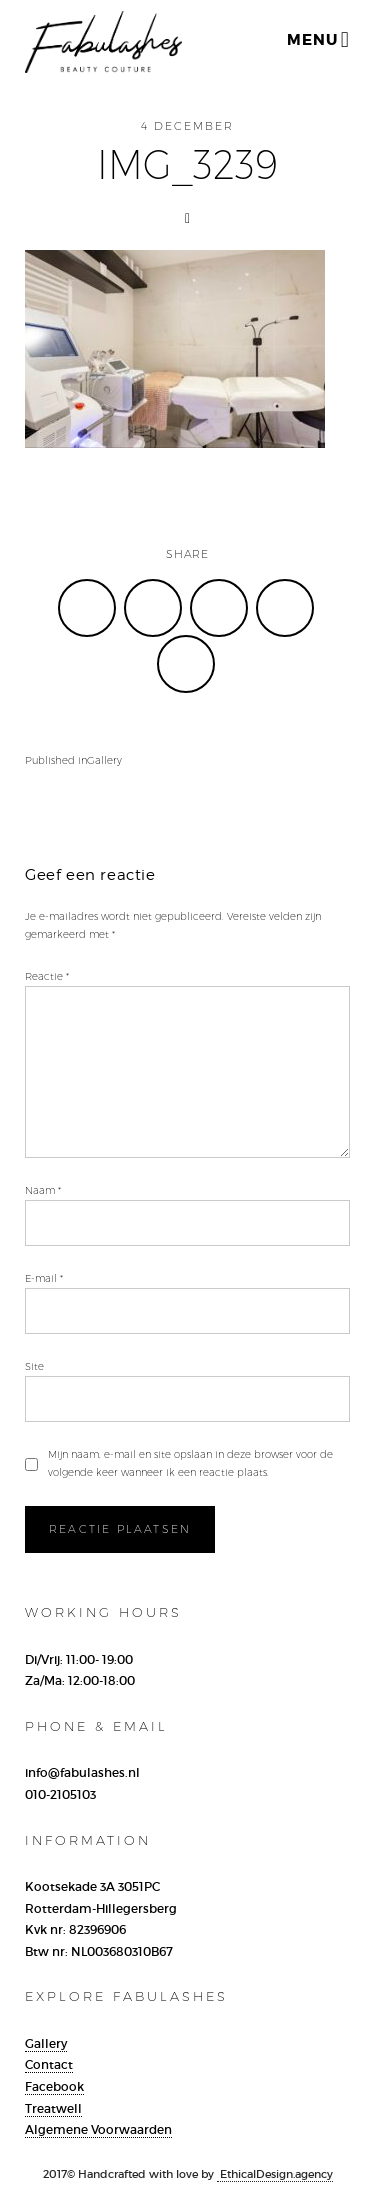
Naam (43, 1190)
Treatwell (53, 2108)
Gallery (46, 2043)
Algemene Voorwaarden (98, 2129)
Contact (49, 2064)
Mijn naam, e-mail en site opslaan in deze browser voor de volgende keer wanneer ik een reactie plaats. (190, 1463)
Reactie (47, 976)
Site (34, 1366)
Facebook (54, 2086)
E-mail (44, 1278)
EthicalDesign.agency (275, 2174)
